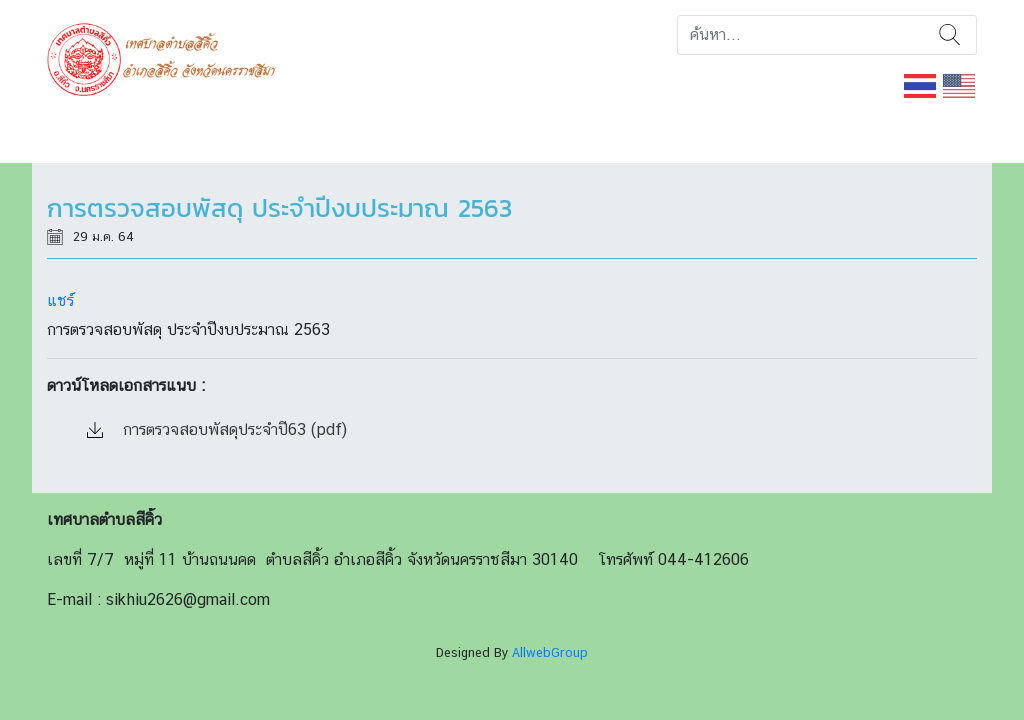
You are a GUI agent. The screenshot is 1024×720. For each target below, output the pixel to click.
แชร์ (60, 300)
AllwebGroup (550, 652)
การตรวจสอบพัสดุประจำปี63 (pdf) (217, 429)
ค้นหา (949, 35)
